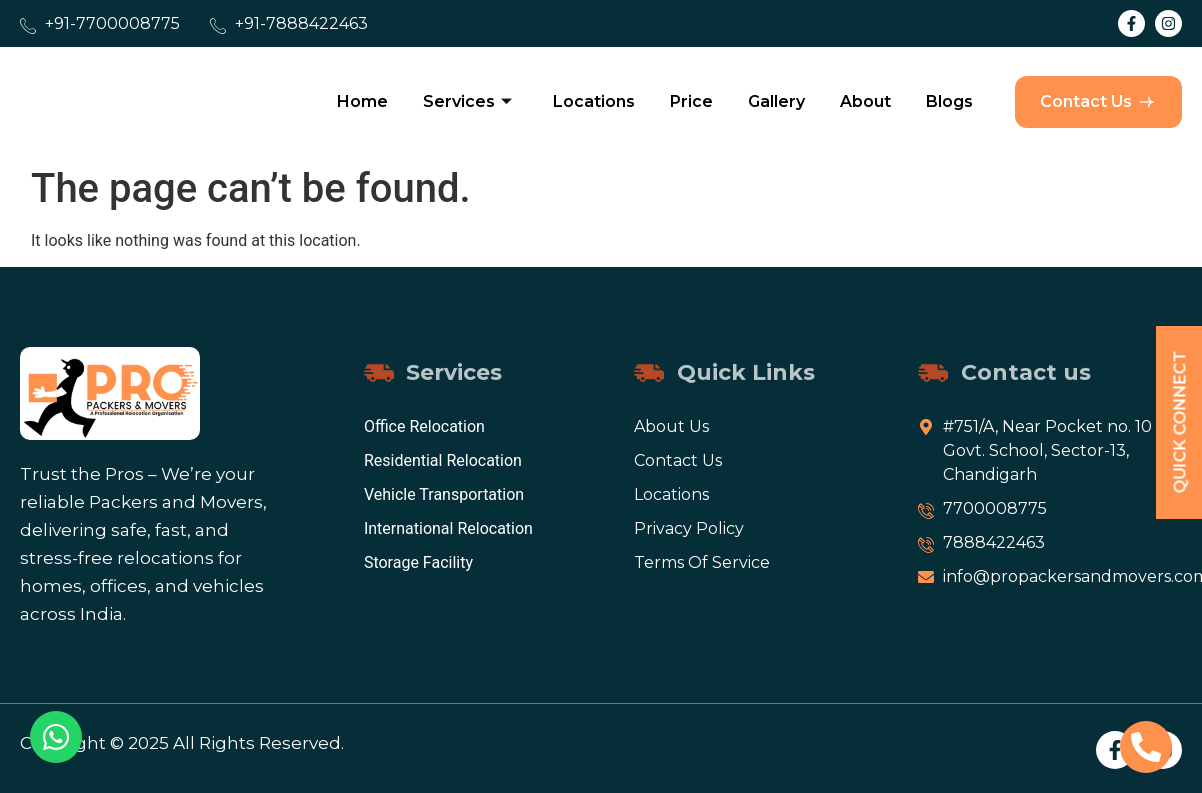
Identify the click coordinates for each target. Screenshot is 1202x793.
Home (362, 101)
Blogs (949, 101)
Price (691, 101)
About (865, 101)
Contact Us (1098, 102)
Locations (594, 101)
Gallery (776, 101)
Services (467, 101)
